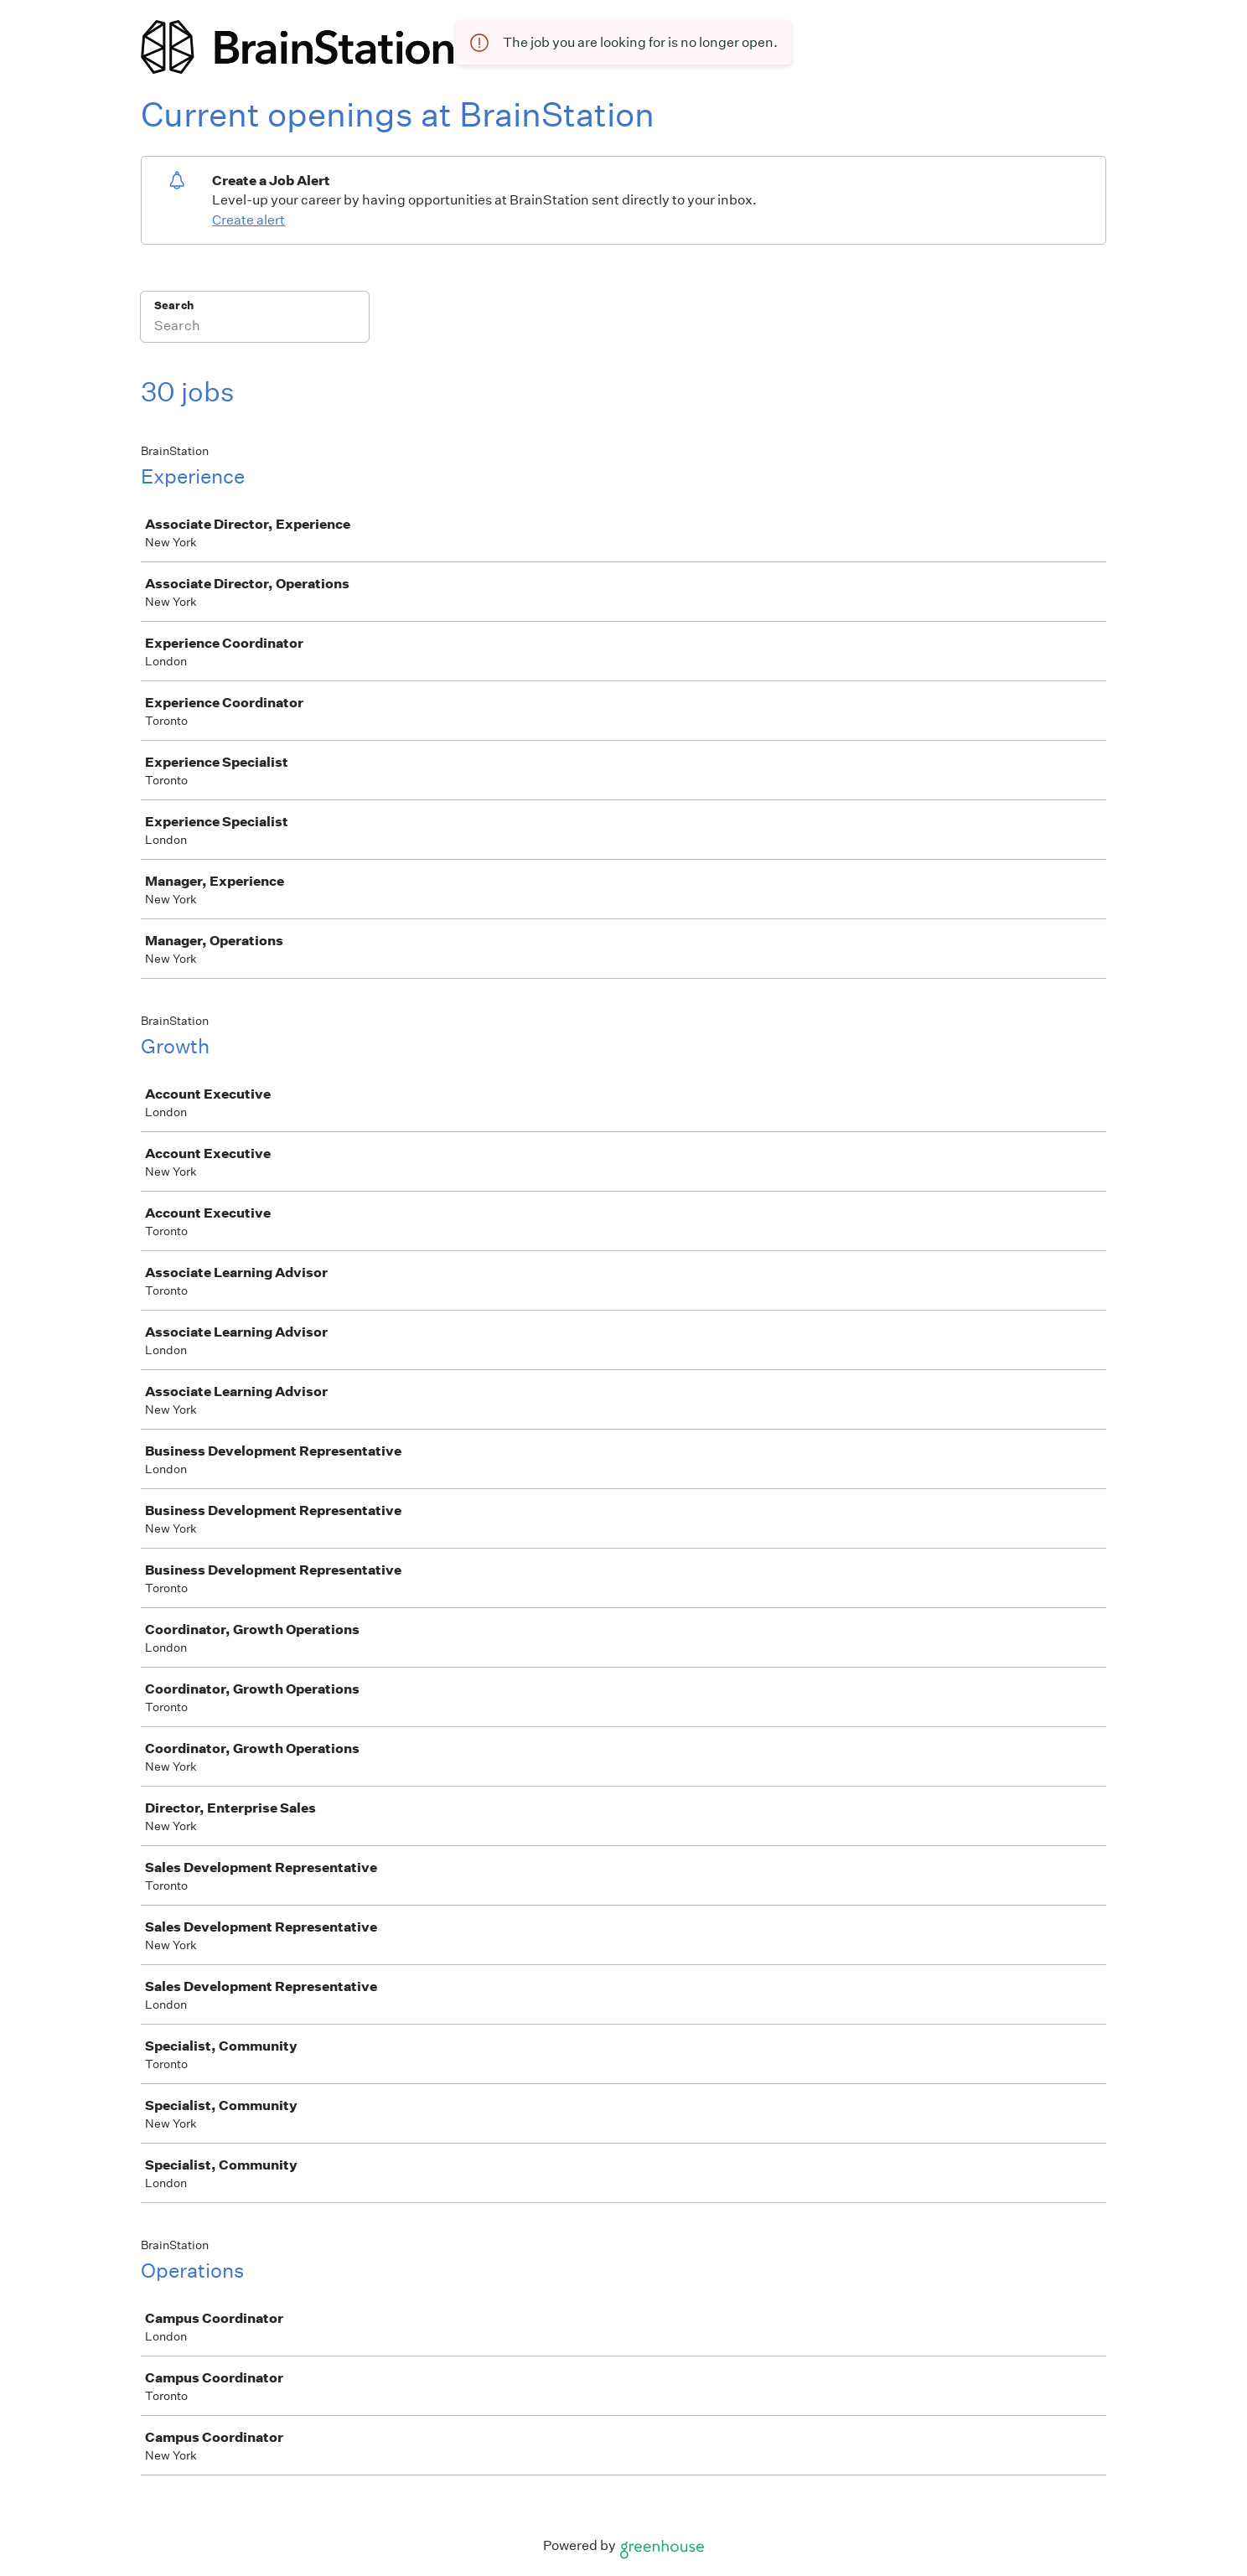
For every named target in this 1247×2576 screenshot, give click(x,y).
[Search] (255, 327)
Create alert (248, 220)
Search (174, 305)
